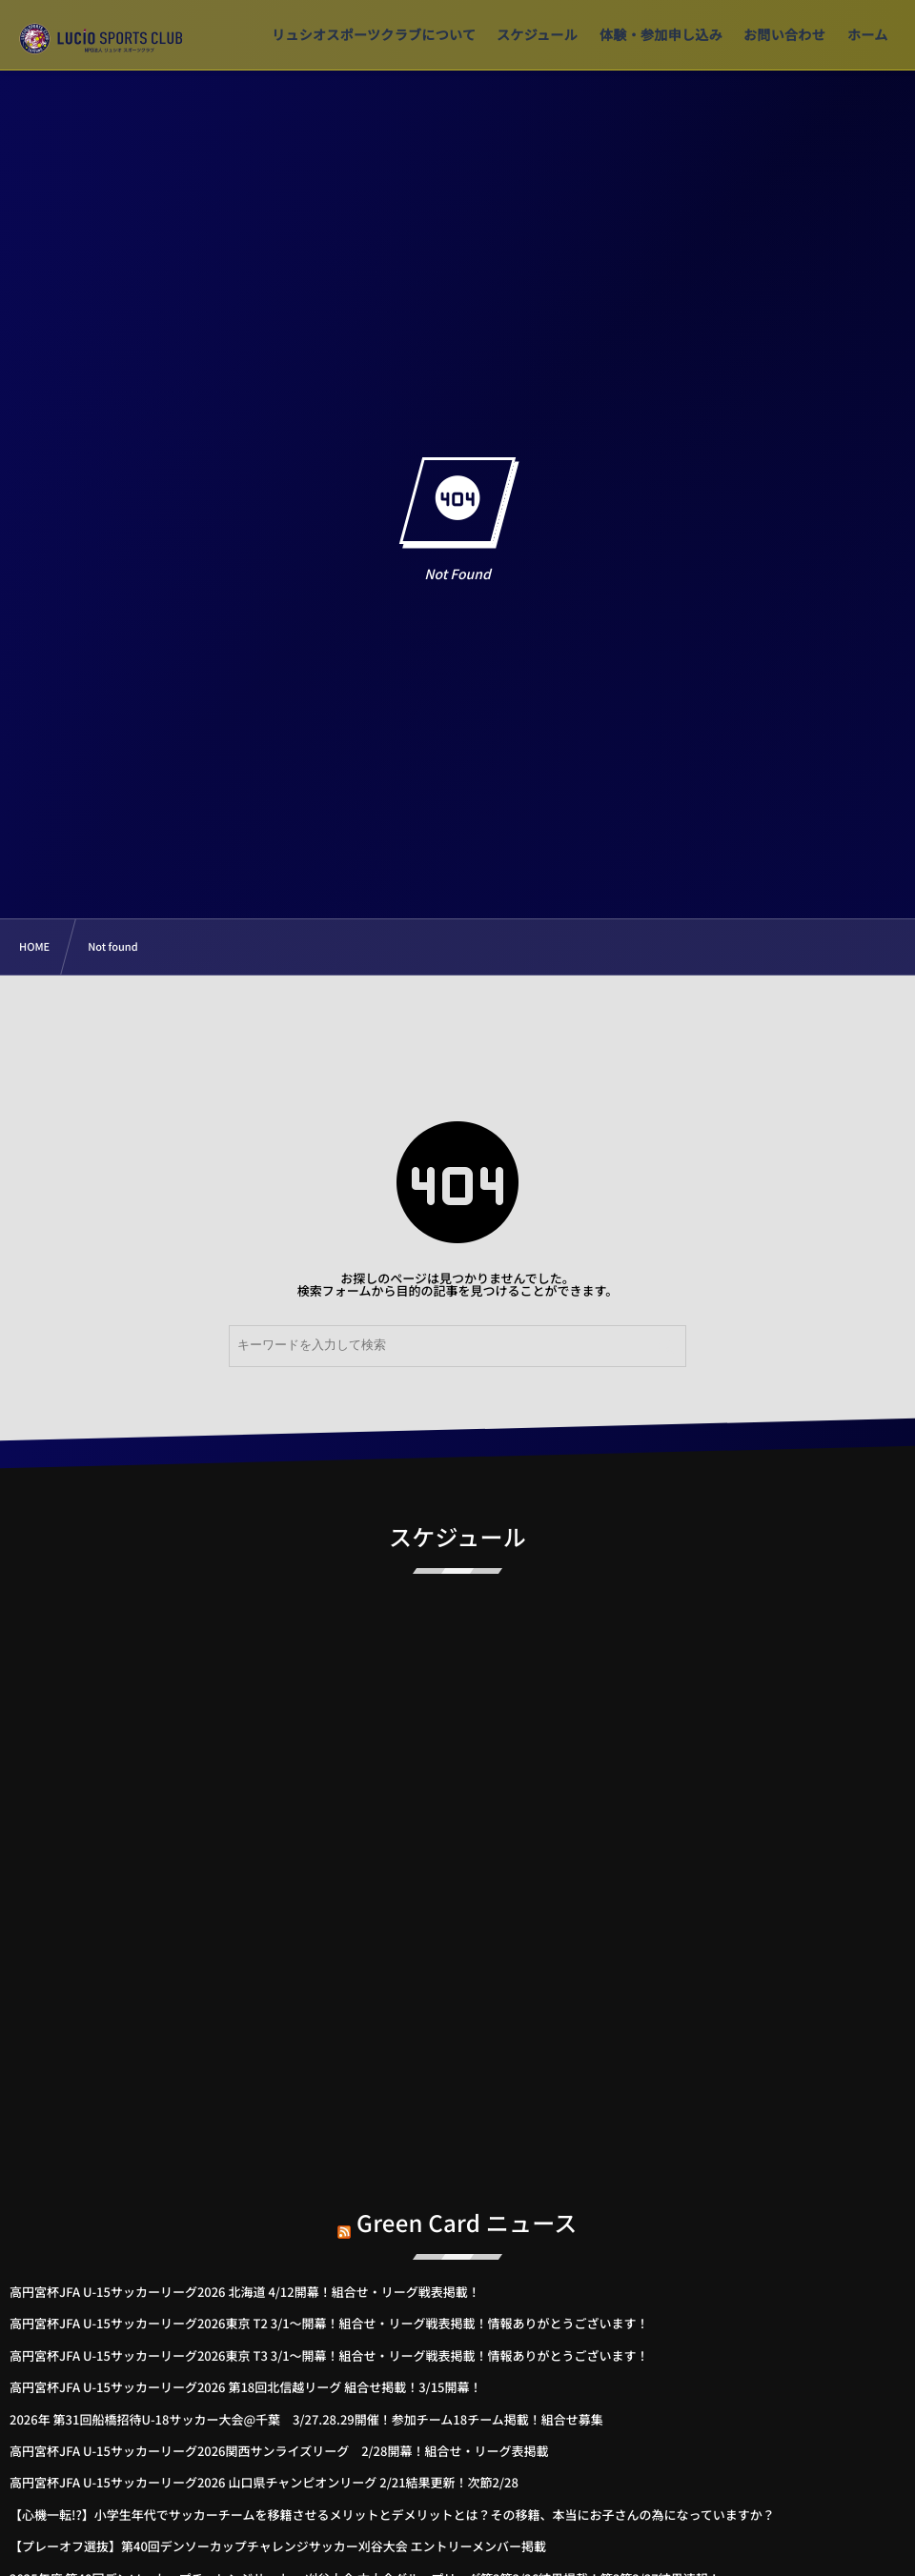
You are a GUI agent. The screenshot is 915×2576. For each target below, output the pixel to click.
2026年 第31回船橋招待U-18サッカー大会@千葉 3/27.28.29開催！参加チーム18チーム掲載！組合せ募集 (306, 2419)
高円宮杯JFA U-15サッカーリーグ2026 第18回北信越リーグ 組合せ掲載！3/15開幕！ (246, 2387)
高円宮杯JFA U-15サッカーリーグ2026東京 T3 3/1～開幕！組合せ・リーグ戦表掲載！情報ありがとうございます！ (329, 2355)
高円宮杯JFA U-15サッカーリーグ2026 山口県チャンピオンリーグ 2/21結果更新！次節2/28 (264, 2482)
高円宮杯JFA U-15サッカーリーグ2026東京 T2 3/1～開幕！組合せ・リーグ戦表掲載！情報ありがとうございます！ (329, 2323)
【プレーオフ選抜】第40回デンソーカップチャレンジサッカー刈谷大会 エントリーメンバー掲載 (278, 2546)
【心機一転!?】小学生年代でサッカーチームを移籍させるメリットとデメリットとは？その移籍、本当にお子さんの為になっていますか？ (392, 2515)
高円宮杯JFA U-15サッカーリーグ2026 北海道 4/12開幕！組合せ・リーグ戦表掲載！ (245, 2292)
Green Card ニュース (467, 2211)
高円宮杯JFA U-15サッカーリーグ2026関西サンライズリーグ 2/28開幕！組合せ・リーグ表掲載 (279, 2451)
